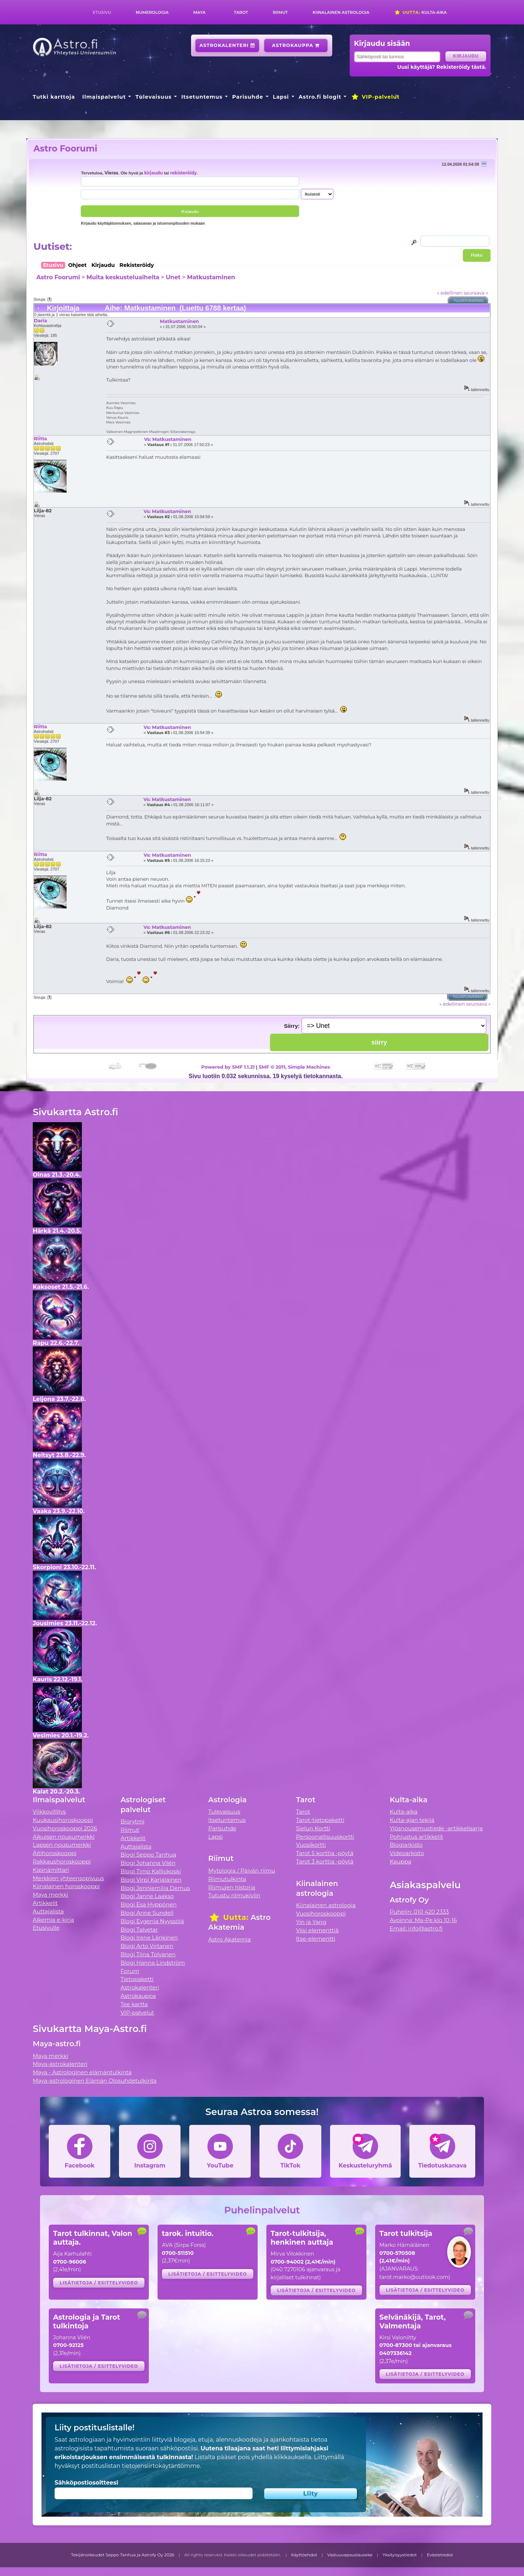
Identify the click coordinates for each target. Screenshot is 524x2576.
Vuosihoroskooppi (321, 1913)
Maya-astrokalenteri (60, 2063)
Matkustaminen (211, 277)
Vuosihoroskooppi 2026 (65, 1828)
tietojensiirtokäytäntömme (161, 2465)
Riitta (40, 438)
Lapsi (281, 97)
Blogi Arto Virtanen (146, 1945)
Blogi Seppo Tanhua (148, 1854)
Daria (40, 320)
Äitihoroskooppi (54, 1853)
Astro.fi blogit (320, 97)
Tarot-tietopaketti (320, 1819)
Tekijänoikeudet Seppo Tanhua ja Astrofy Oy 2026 (122, 2554)
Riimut (280, 12)
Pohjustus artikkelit (416, 1836)
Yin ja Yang (311, 1921)
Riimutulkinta (227, 1878)
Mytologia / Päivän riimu (241, 1870)
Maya (199, 12)
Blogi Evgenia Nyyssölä (152, 1921)
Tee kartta (134, 2004)
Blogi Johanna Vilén (147, 1862)
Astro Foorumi (65, 148)
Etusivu (102, 12)
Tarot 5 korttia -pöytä (325, 1853)
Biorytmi (132, 1821)
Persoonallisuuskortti (325, 1836)
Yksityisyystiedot (399, 2554)
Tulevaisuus (153, 97)
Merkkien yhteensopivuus (68, 1878)
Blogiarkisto (406, 1844)
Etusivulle (46, 1927)
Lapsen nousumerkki (62, 1844)
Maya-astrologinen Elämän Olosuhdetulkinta (95, 2080)
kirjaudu (153, 172)
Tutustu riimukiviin (234, 1895)
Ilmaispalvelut (104, 97)
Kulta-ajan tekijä (412, 1819)
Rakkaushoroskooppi (62, 1861)
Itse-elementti (316, 1938)
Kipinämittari (51, 1869)
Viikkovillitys (49, 1811)
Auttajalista (48, 1911)
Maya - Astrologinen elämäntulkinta (82, 2072)
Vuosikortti (311, 1844)
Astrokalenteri (227, 45)
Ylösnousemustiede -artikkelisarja (436, 1828)
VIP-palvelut (375, 97)
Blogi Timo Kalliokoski (150, 1871)
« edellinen (450, 293)
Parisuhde (247, 97)
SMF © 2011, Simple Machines (294, 1067)
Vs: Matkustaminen (167, 439)
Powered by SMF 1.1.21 (228, 1067)
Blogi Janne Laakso (147, 1896)
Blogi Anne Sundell (147, 1912)
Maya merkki (50, 1894)
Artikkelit (45, 1903)
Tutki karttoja (54, 97)
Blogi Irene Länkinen (149, 1937)
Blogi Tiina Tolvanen (148, 1954)
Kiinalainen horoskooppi (66, 1886)
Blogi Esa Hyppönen (148, 1904)
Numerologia (152, 12)
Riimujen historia (231, 1887)
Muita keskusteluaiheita (122, 277)
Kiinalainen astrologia (341, 12)
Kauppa (400, 1861)
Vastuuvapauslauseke (350, 2554)
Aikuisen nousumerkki (64, 1836)
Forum (129, 1971)
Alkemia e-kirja (53, 1919)
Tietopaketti (137, 1979)
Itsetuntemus (202, 97)
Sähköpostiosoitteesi (86, 2482)
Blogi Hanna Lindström (152, 1962)
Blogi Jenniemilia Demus (155, 1888)
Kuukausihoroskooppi (63, 1819)
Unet (173, 277)
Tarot (241, 12)
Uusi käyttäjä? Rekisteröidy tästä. (441, 67)
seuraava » (476, 293)
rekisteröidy (183, 172)
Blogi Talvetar (139, 1929)
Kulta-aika (420, 12)
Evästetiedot (440, 2554)
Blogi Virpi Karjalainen (151, 1879)
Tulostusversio (469, 301)
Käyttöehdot (304, 2554)
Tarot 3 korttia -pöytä (325, 1861)
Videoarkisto (407, 1853)
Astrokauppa (295, 45)
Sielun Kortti (313, 1828)
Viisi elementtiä (317, 1930)
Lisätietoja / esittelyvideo (99, 2282)
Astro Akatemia (229, 1939)
